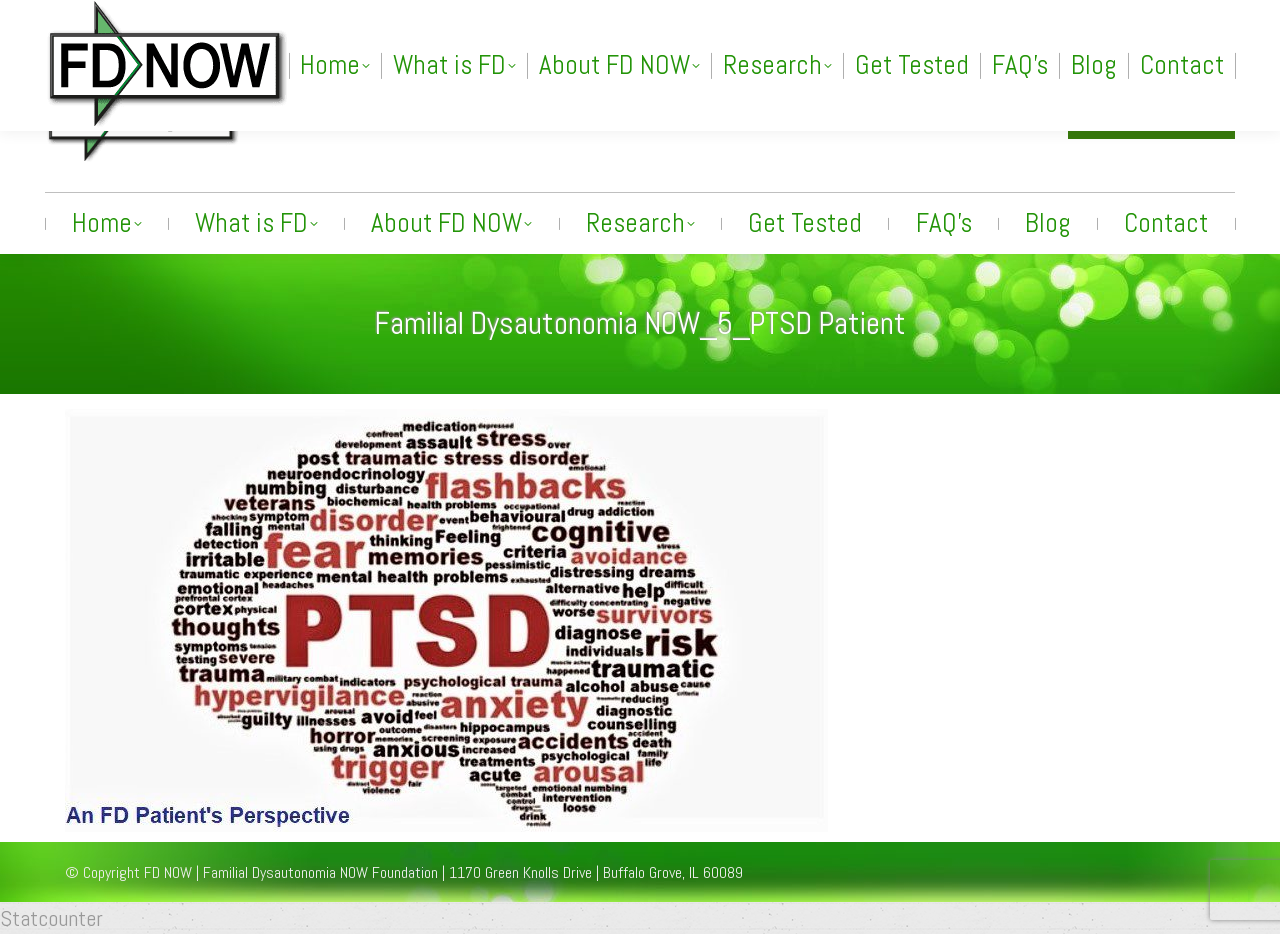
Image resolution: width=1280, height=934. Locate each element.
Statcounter (51, 918)
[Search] (1039, 17)
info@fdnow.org (980, 112)
